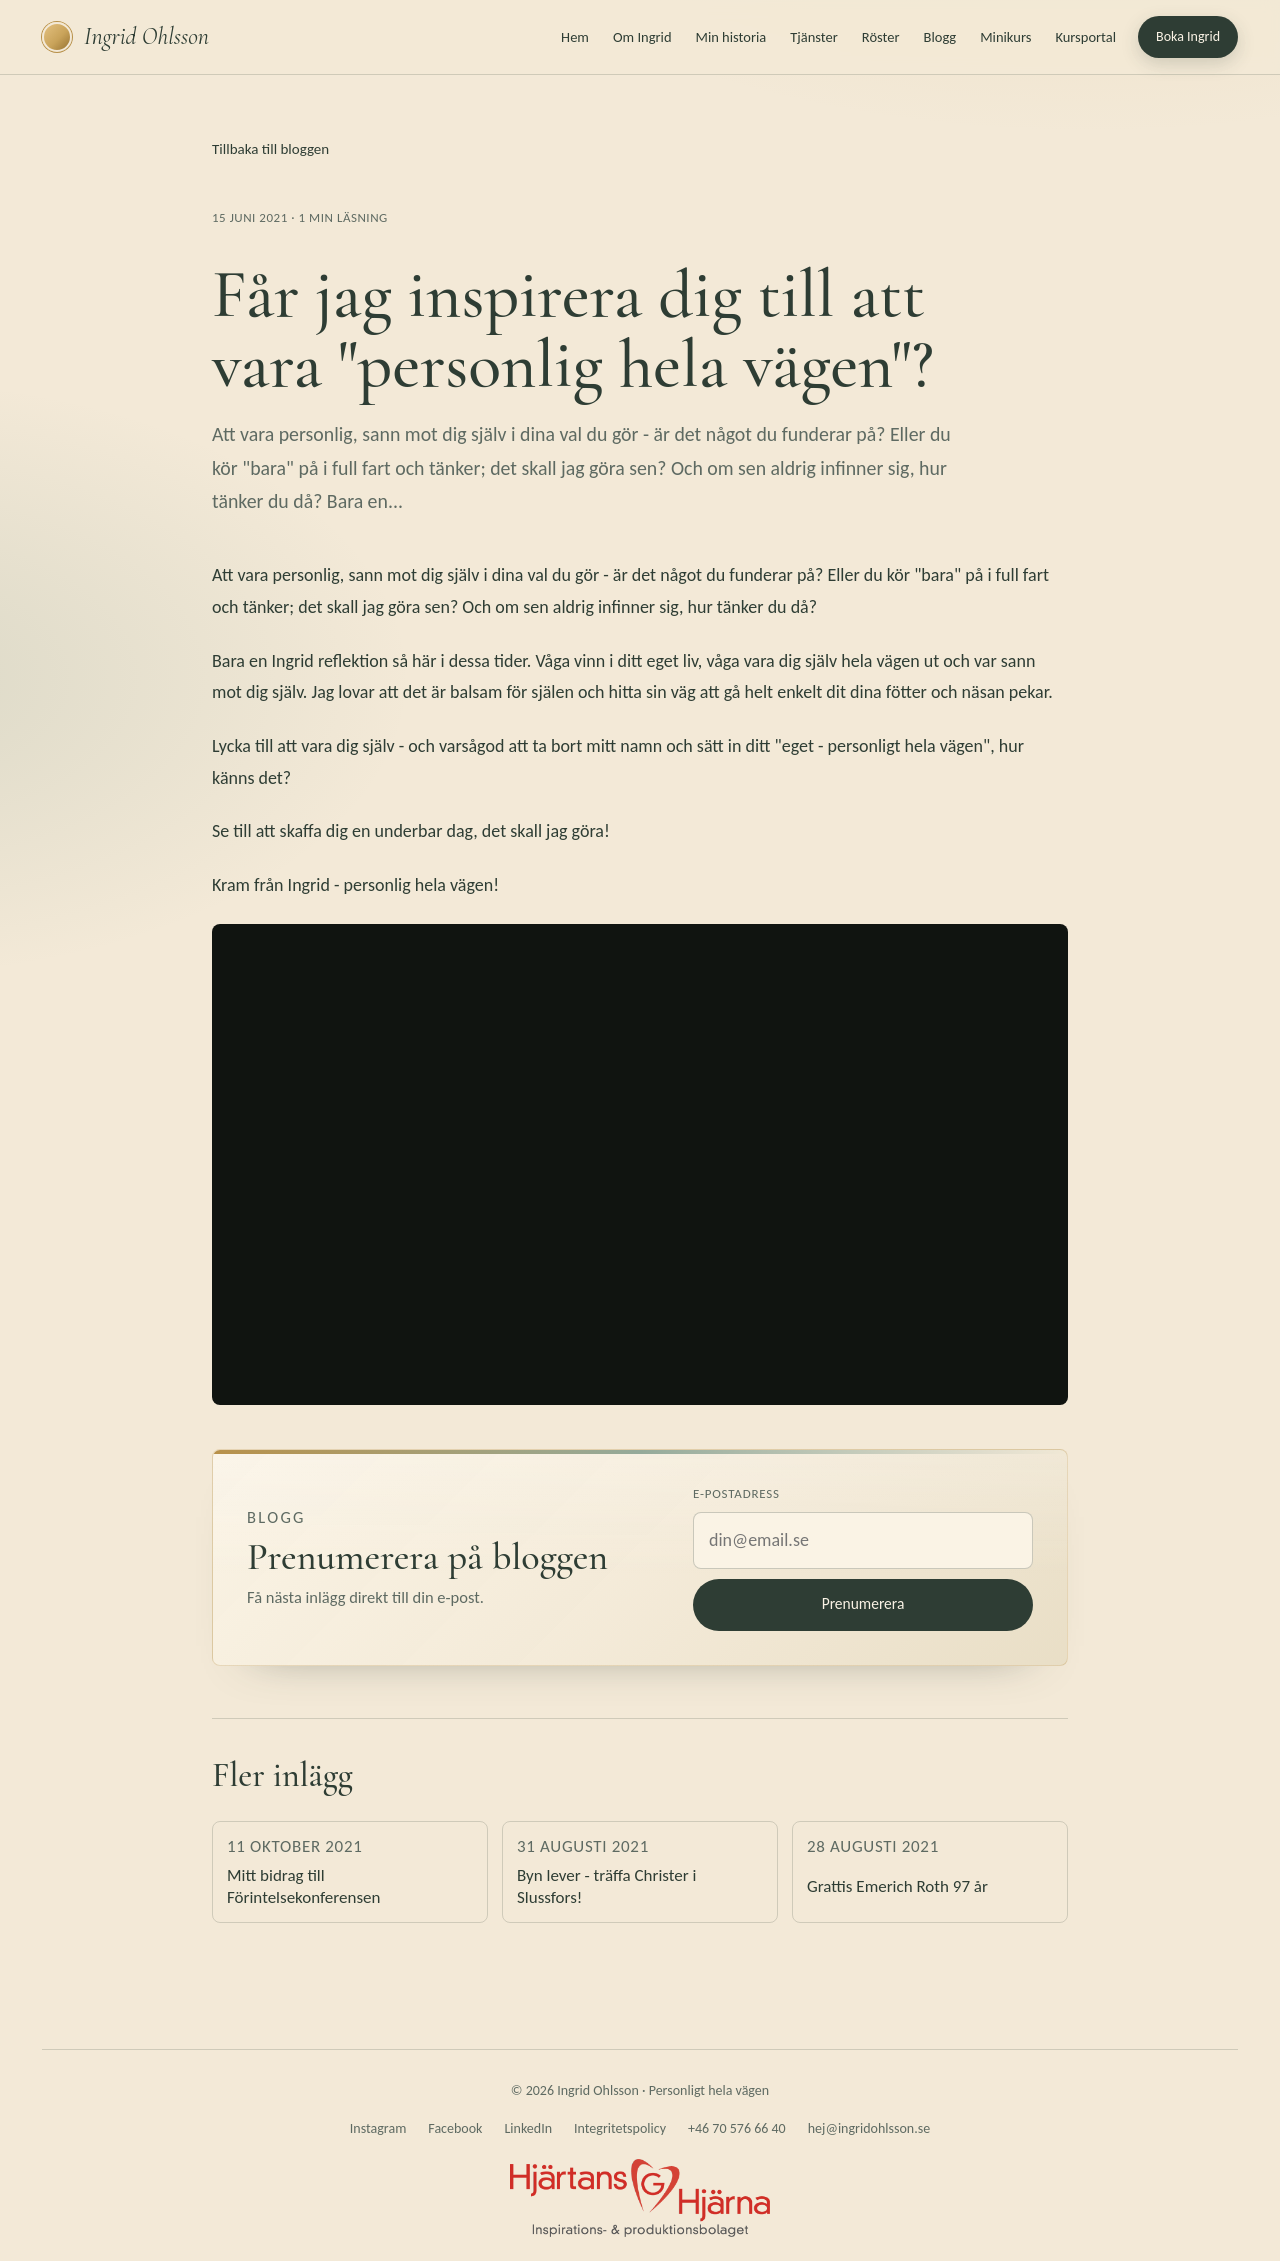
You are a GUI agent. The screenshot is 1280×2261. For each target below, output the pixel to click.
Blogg (940, 37)
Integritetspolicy (620, 2128)
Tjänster (814, 37)
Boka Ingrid (1188, 36)
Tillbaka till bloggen (270, 149)
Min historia (731, 37)
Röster (881, 37)
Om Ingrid (642, 37)
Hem (575, 37)
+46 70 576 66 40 (737, 2128)
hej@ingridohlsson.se (869, 2128)
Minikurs (1005, 37)
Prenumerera (863, 1603)
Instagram (378, 2128)
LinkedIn (528, 2128)
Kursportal (1085, 37)
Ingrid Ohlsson (125, 37)
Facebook (455, 2128)
